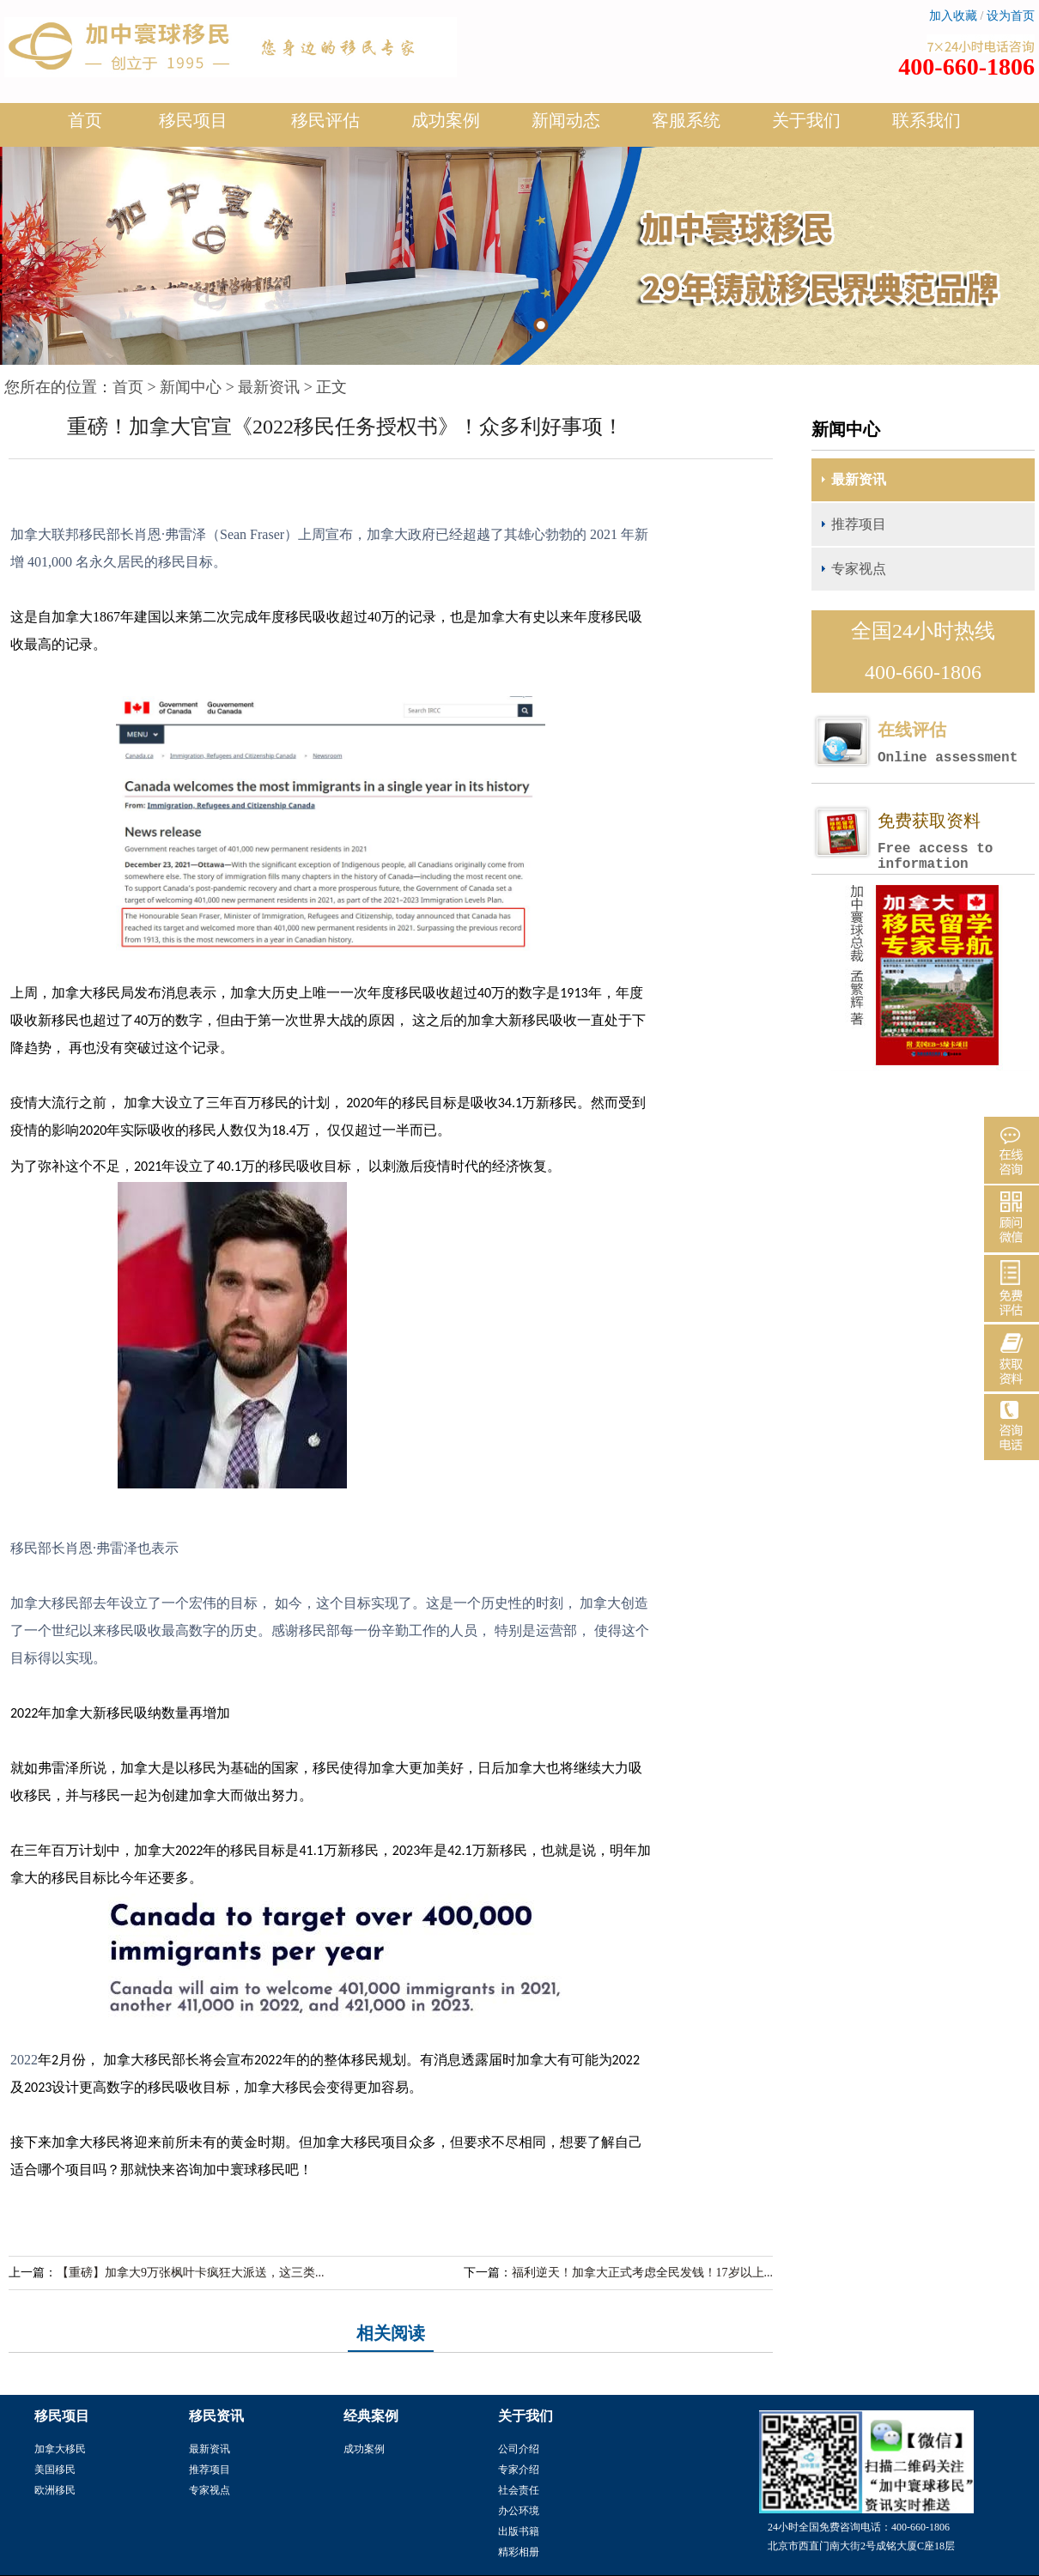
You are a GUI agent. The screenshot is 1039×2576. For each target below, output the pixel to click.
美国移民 (55, 2470)
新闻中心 (191, 387)
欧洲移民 (55, 2490)
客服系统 (686, 120)
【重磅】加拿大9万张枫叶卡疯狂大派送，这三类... (191, 2272)
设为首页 (1011, 15)
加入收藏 (953, 15)
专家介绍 (518, 2470)
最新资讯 (269, 387)
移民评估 (325, 127)
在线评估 (956, 743)
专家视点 (858, 568)
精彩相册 (518, 2552)
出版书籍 (518, 2531)
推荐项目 (858, 524)
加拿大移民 (60, 2449)
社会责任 (518, 2490)
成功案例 (445, 127)
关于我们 (806, 127)
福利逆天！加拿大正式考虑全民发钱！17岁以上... (643, 2272)
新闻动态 (566, 127)
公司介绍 (518, 2449)
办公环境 (518, 2511)
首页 (85, 120)
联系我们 (926, 120)
